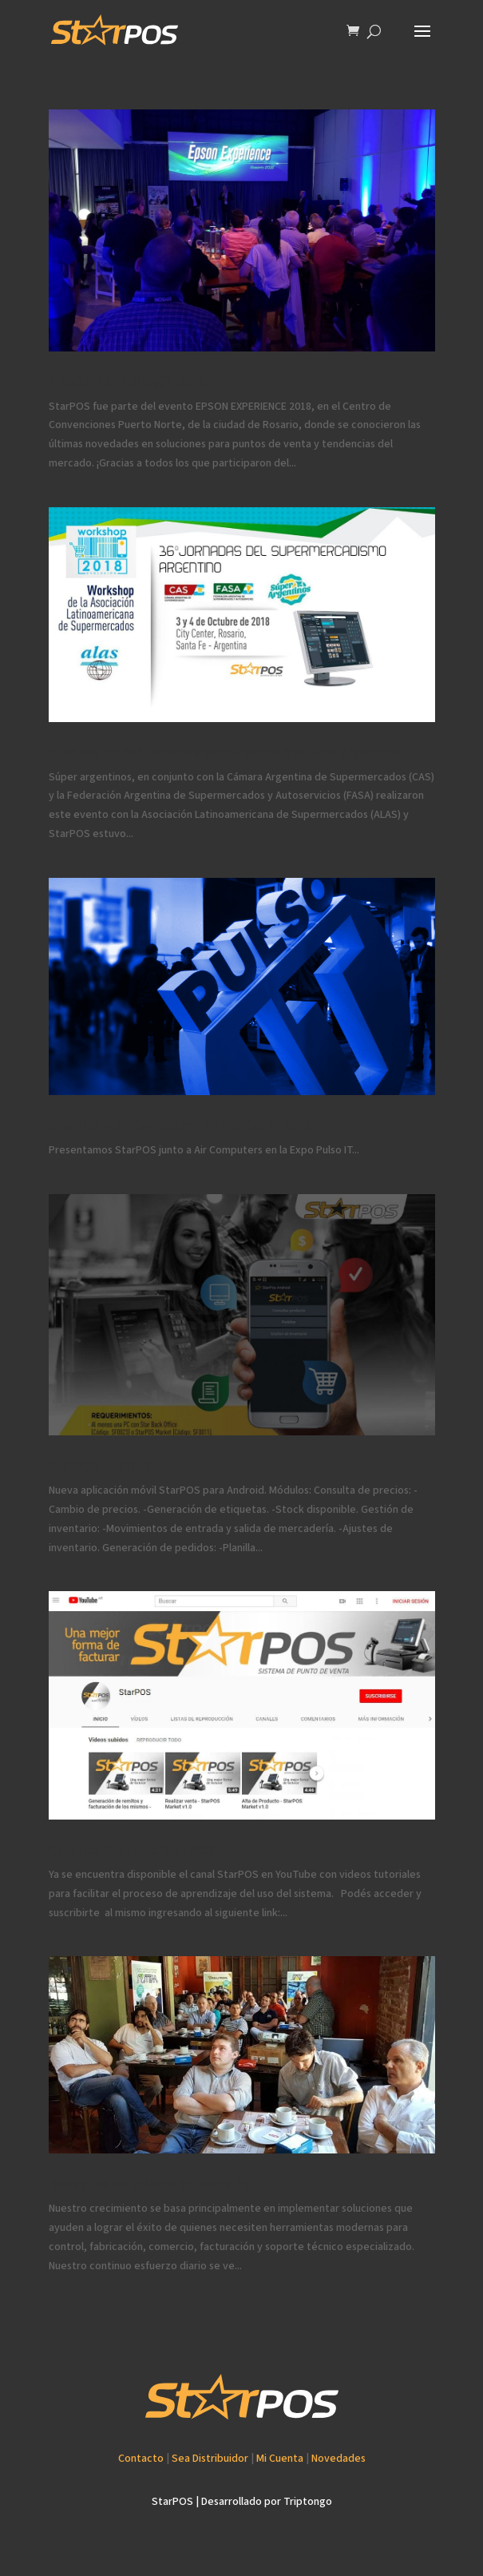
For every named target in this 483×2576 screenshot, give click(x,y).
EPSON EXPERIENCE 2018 (127, 382)
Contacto (141, 2459)
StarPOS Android (99, 1466)
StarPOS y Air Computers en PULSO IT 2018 (180, 1126)
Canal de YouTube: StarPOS (131, 1850)
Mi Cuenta (279, 2459)
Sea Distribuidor (210, 2459)
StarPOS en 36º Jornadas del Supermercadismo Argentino (224, 753)
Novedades (338, 2459)
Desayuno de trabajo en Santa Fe (150, 2184)
